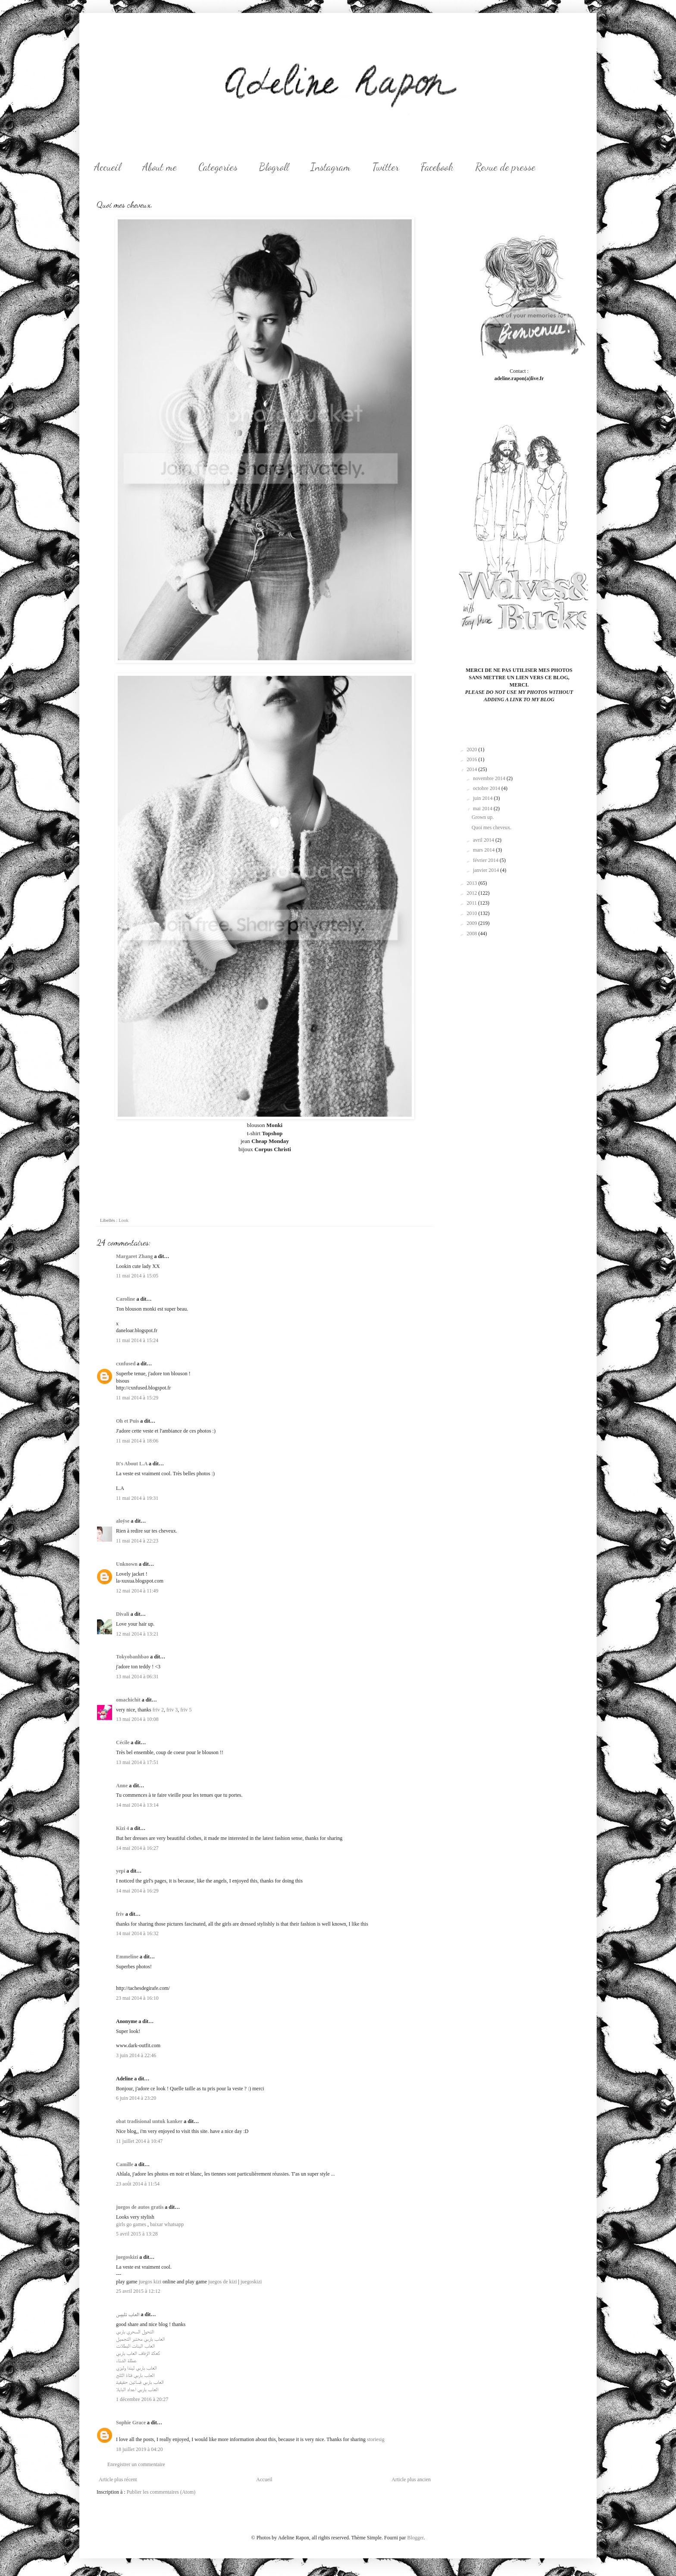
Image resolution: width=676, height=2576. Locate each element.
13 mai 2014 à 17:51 (137, 1762)
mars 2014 (484, 850)
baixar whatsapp (167, 2224)
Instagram (330, 167)
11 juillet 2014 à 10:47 (139, 2141)
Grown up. (483, 817)
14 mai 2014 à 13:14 (137, 1805)
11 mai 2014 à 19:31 (137, 1498)
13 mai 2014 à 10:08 (137, 1719)
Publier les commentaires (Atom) (161, 2492)
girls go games (131, 2224)
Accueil (107, 167)
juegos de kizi (222, 2282)
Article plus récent (118, 2479)
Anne (122, 1786)
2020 (473, 749)
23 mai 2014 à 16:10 (137, 1998)
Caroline (125, 1299)
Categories (218, 167)
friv (120, 1914)
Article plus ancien (411, 2479)
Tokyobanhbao (132, 1657)
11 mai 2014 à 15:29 (137, 1398)
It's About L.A (131, 1464)
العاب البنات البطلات (135, 2346)
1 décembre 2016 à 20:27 (142, 2399)
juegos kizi (150, 2282)
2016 (473, 759)
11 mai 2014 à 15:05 (137, 1276)
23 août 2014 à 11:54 (138, 2184)
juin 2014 (483, 798)
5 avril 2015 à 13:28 (137, 2234)
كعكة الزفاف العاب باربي (138, 2353)
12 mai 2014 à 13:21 (137, 1634)
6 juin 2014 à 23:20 (136, 2098)
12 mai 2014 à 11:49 (137, 1591)
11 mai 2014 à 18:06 (137, 1441)
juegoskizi (127, 2257)
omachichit (128, 1700)
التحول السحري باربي (135, 2332)
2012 (473, 893)
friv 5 (185, 1710)
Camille (124, 2164)
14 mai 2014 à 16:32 (137, 1933)
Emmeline (127, 1957)
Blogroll (274, 167)
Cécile (122, 1742)
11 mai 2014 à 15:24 (137, 1340)
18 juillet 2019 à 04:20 (139, 2449)
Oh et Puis (127, 1421)
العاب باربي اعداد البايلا (137, 2389)
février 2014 (486, 860)
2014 (473, 769)
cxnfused (125, 1364)
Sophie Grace (131, 2423)
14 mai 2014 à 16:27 (137, 1848)
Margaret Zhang (134, 1256)
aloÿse (122, 1521)
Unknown (127, 1564)
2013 (473, 883)
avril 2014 (484, 840)
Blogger (415, 2538)
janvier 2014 (486, 870)
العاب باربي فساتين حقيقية (140, 2382)
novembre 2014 (490, 778)
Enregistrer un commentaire (136, 2464)
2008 (473, 933)
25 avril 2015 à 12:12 (138, 2291)
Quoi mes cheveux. (491, 827)
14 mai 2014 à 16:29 (137, 1891)
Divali (122, 1614)
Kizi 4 (122, 1828)
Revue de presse (505, 167)
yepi (120, 1871)
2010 (473, 913)
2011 (473, 903)
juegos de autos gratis (139, 2207)
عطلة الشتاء (126, 2360)
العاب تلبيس (127, 2314)
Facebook (437, 167)
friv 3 (172, 1710)
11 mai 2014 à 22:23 (137, 1541)
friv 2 (158, 1710)
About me (159, 167)
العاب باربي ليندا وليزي (136, 2368)
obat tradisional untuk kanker (149, 2121)
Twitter (385, 167)
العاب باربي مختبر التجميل (140, 2339)
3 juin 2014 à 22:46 (136, 2055)
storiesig (376, 2439)
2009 (473, 923)
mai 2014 (483, 809)
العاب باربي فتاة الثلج (135, 2375)
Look (123, 1220)
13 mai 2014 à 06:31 (137, 1677)
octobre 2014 (487, 788)
